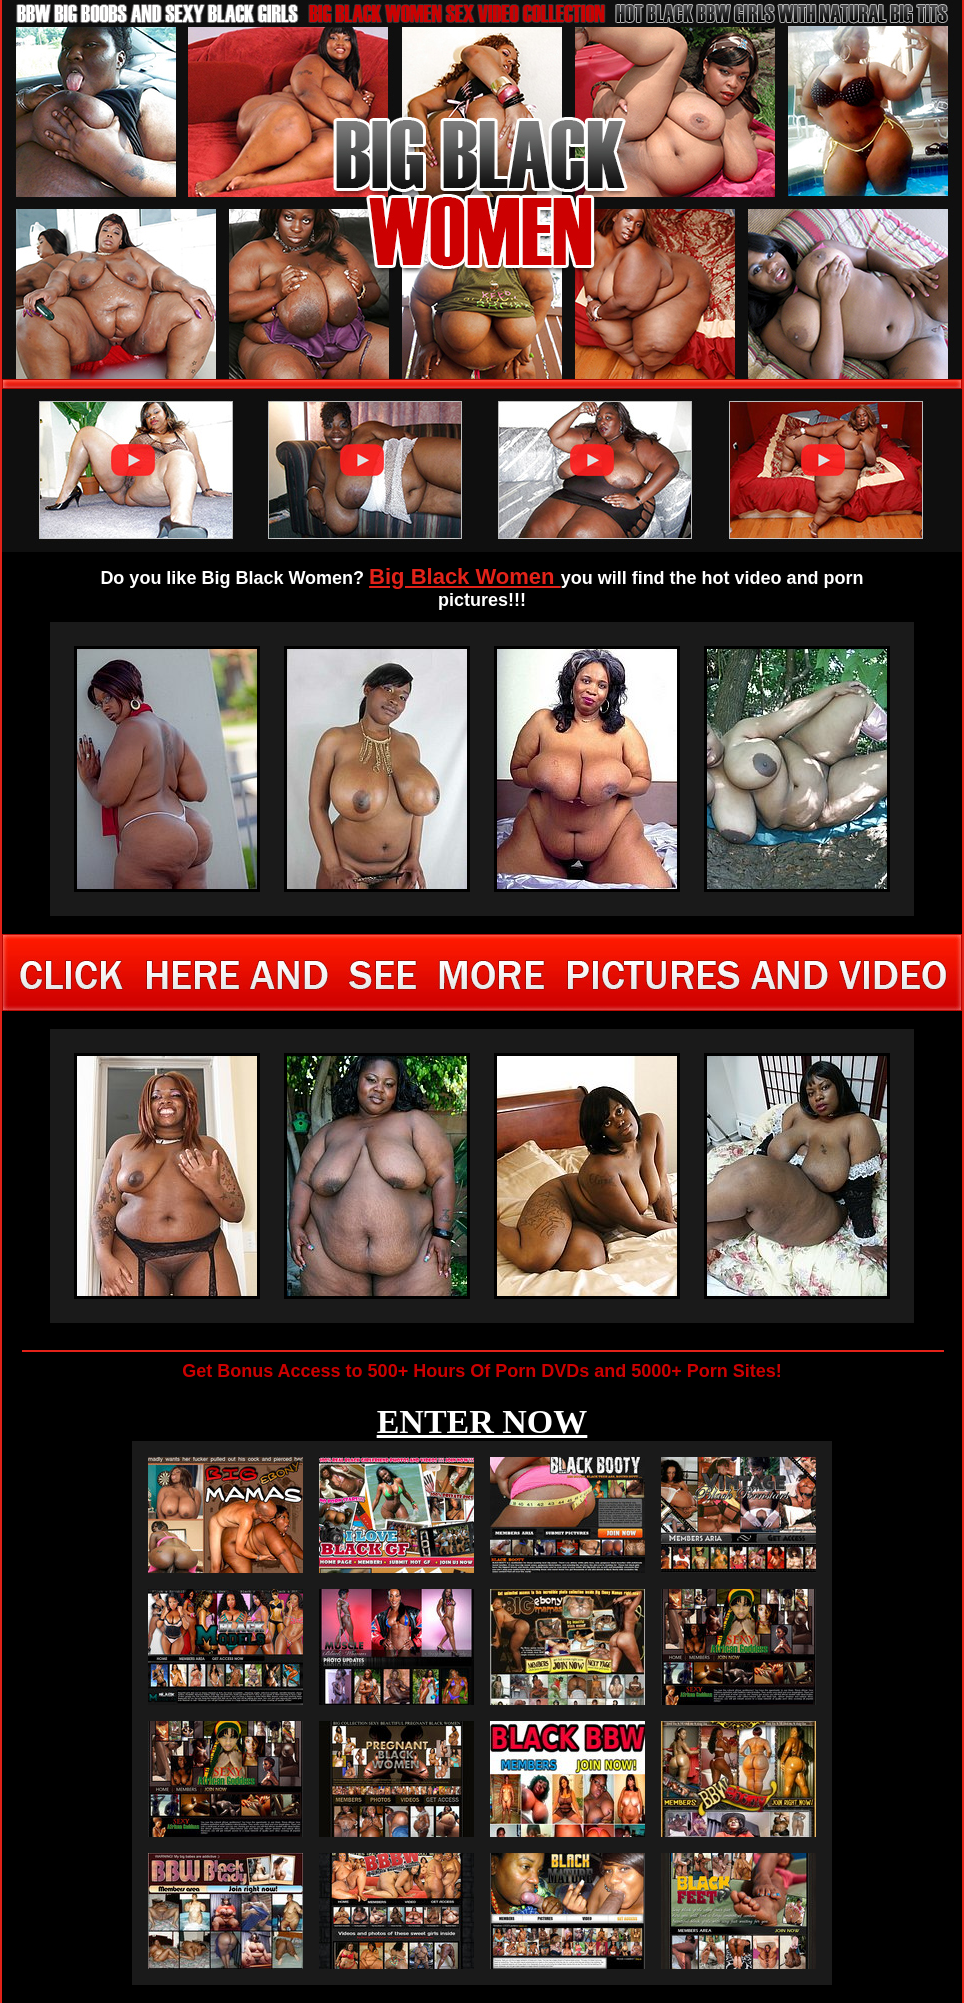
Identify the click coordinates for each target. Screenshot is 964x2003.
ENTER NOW (482, 1421)
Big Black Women (465, 576)
